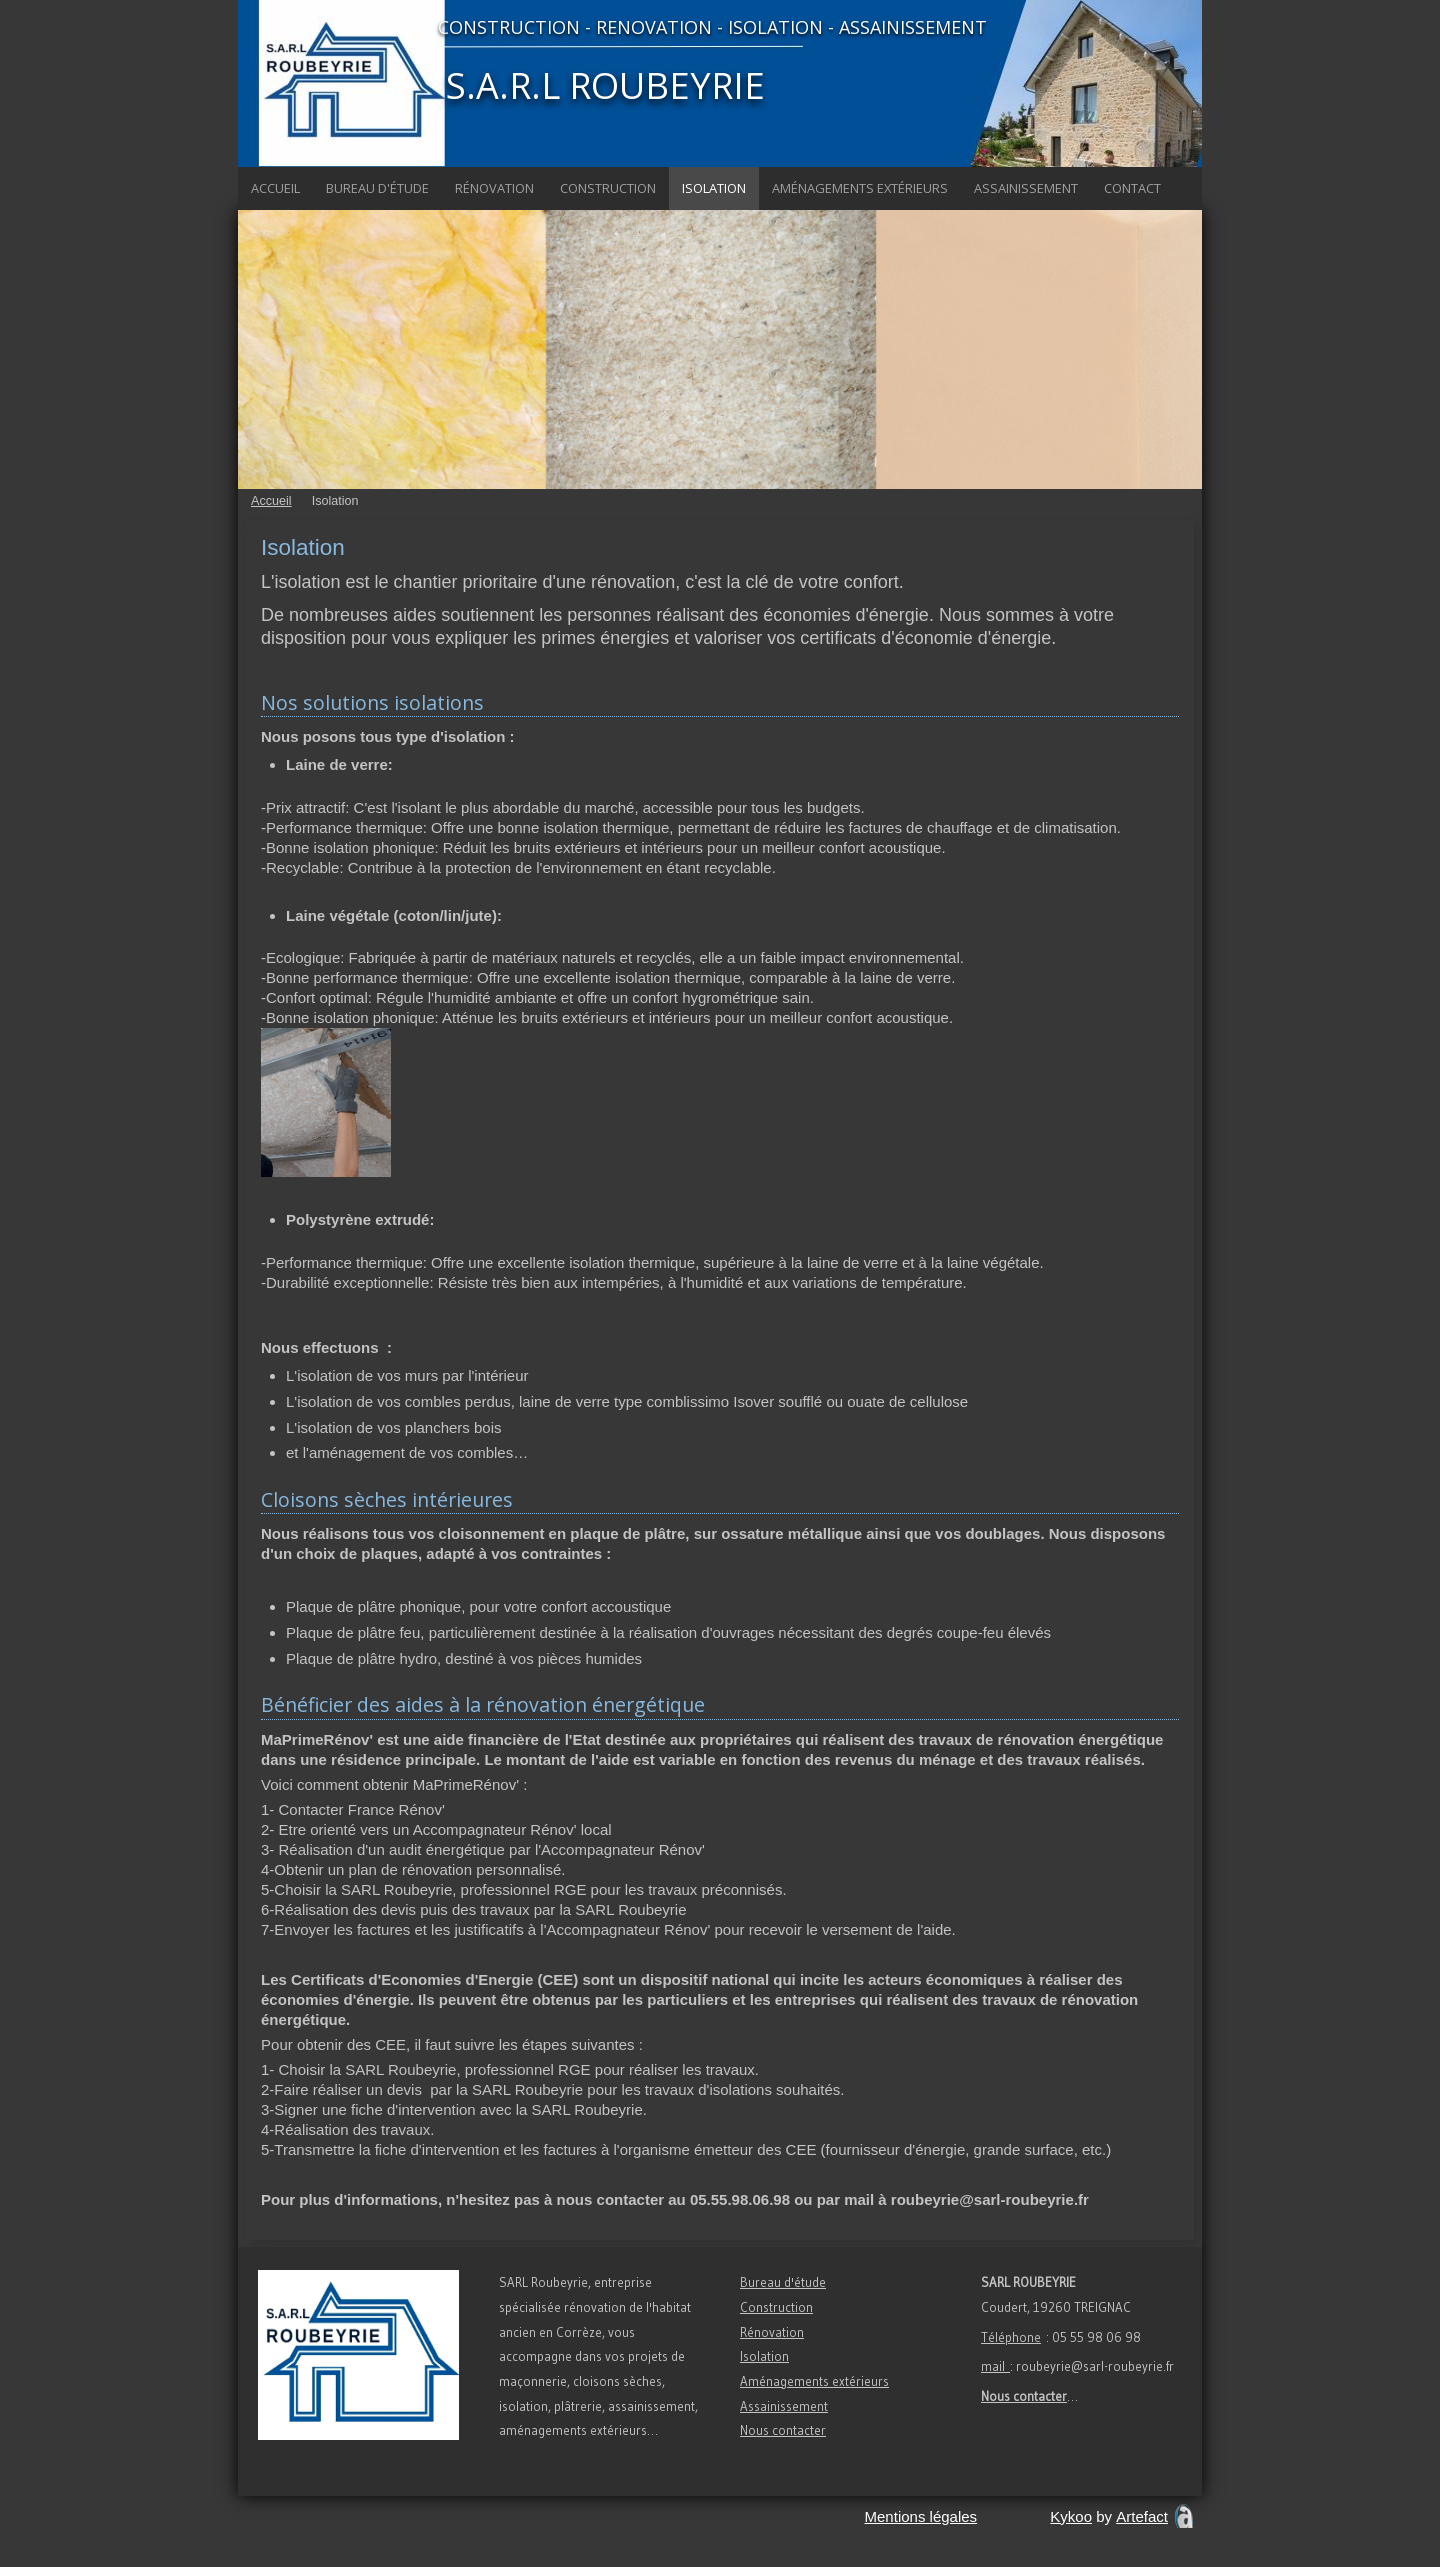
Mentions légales (921, 2516)
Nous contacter (783, 2430)
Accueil (275, 188)
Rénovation (494, 188)
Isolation (714, 188)
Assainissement (1026, 188)
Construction (608, 188)
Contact (1132, 188)
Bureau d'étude (377, 188)
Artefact (1142, 2516)
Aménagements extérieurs (860, 188)
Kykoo (1071, 2516)
